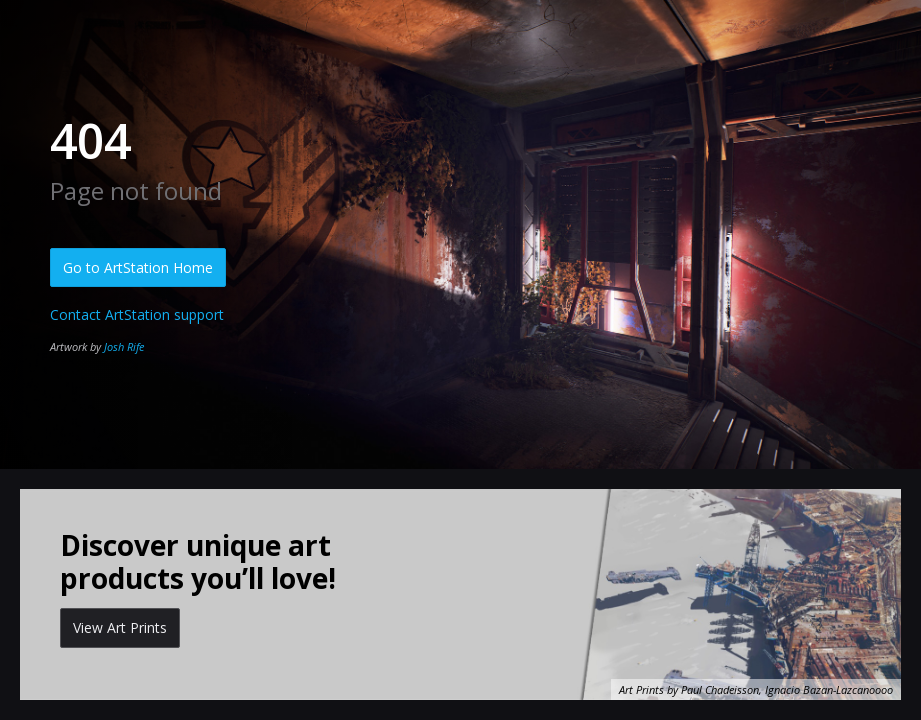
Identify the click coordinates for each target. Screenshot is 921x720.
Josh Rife (124, 346)
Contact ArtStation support (137, 314)
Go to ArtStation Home (138, 267)
